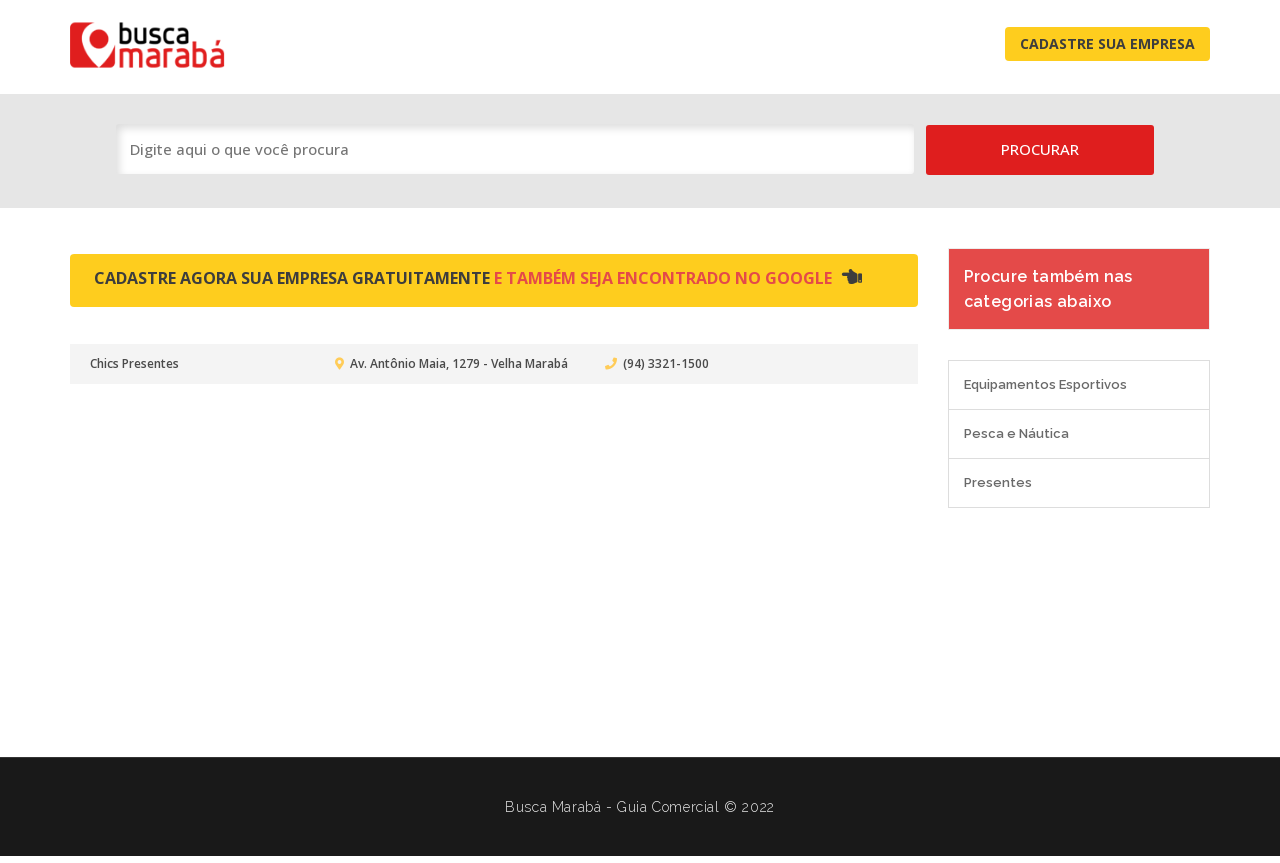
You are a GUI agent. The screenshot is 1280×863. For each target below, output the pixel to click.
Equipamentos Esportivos (1045, 384)
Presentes (998, 482)
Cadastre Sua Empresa (1107, 43)
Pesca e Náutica (1016, 433)
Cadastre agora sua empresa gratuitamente (478, 278)
